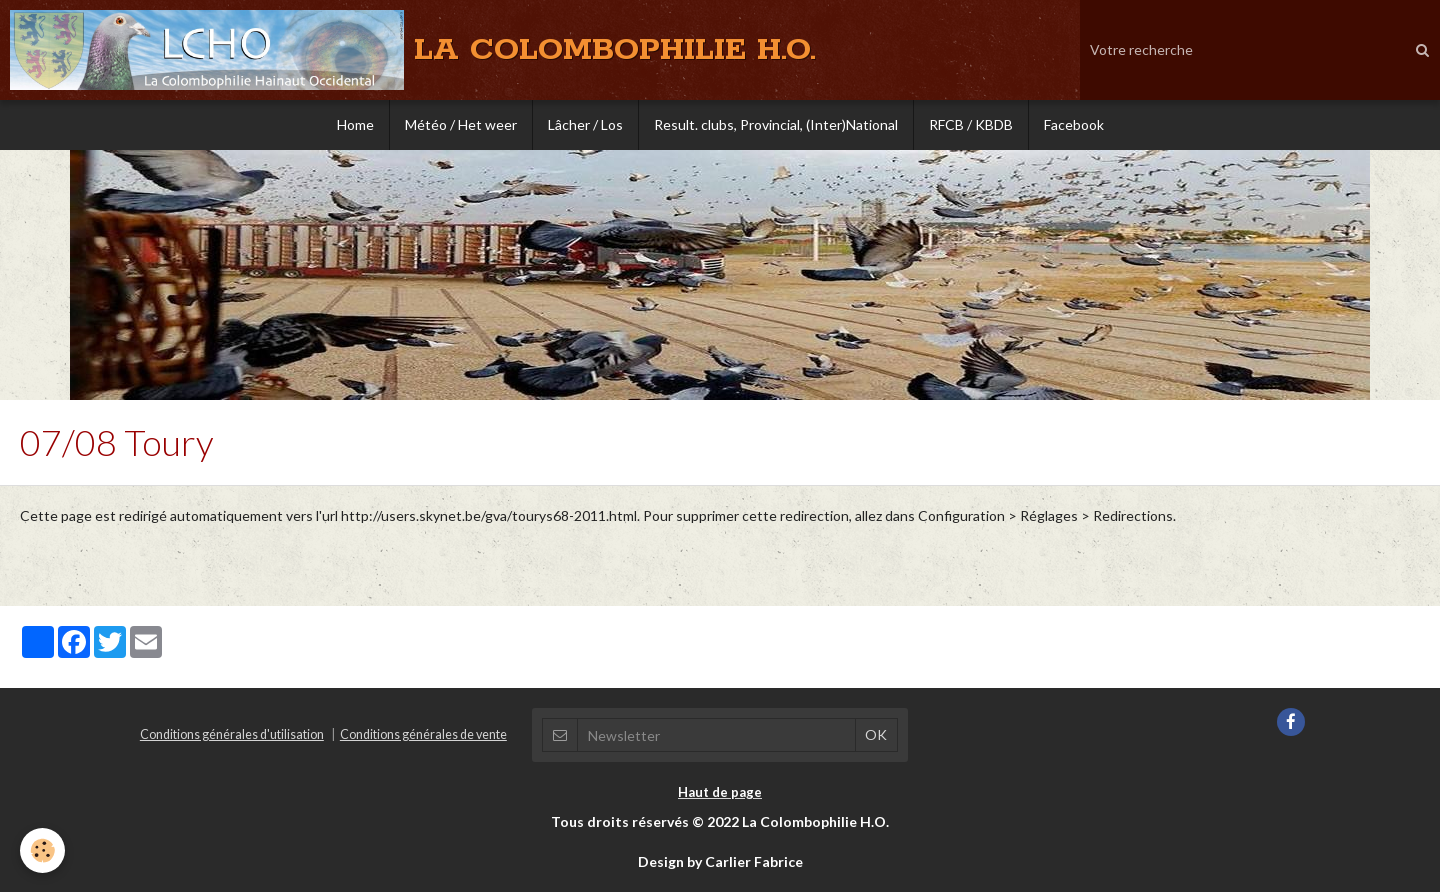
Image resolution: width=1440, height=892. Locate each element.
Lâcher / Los (585, 124)
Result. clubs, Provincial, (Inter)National (776, 124)
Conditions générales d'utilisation (232, 734)
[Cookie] (42, 850)
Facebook (1074, 124)
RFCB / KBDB (971, 124)
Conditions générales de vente (423, 734)
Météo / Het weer (461, 124)
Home (355, 124)
